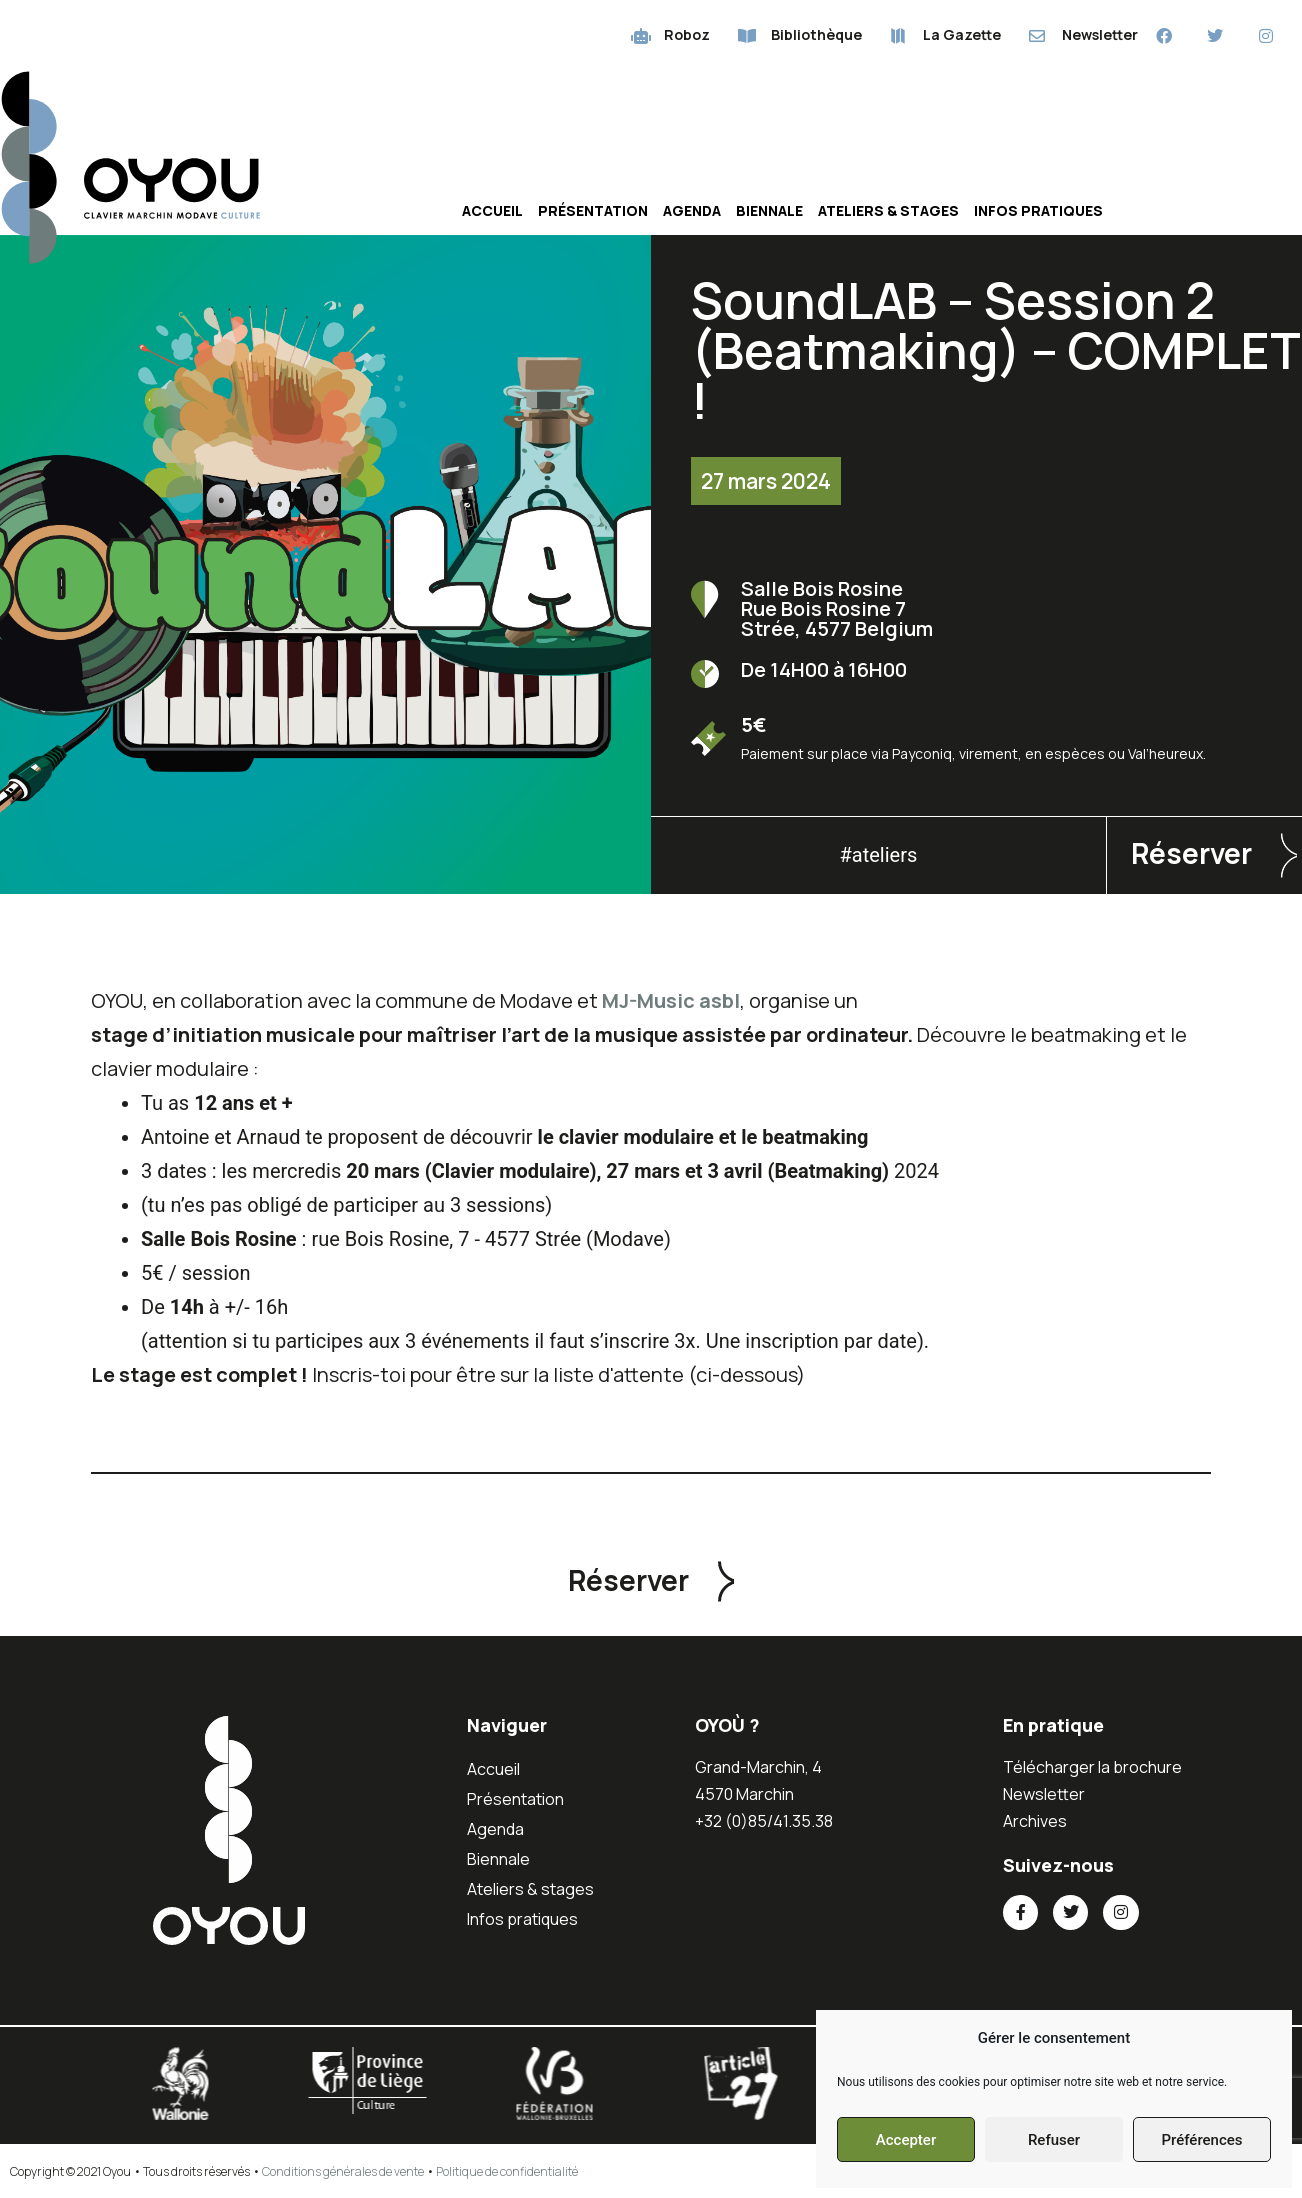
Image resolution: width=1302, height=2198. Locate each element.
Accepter (906, 2140)
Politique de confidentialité (507, 2171)
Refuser (1054, 2140)
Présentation (593, 210)
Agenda (692, 210)
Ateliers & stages (888, 210)
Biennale (769, 210)
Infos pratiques (1038, 210)
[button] (651, 1580)
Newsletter (1044, 1794)
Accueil (492, 210)
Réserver (1191, 853)
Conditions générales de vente (343, 2171)
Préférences (1201, 2140)
